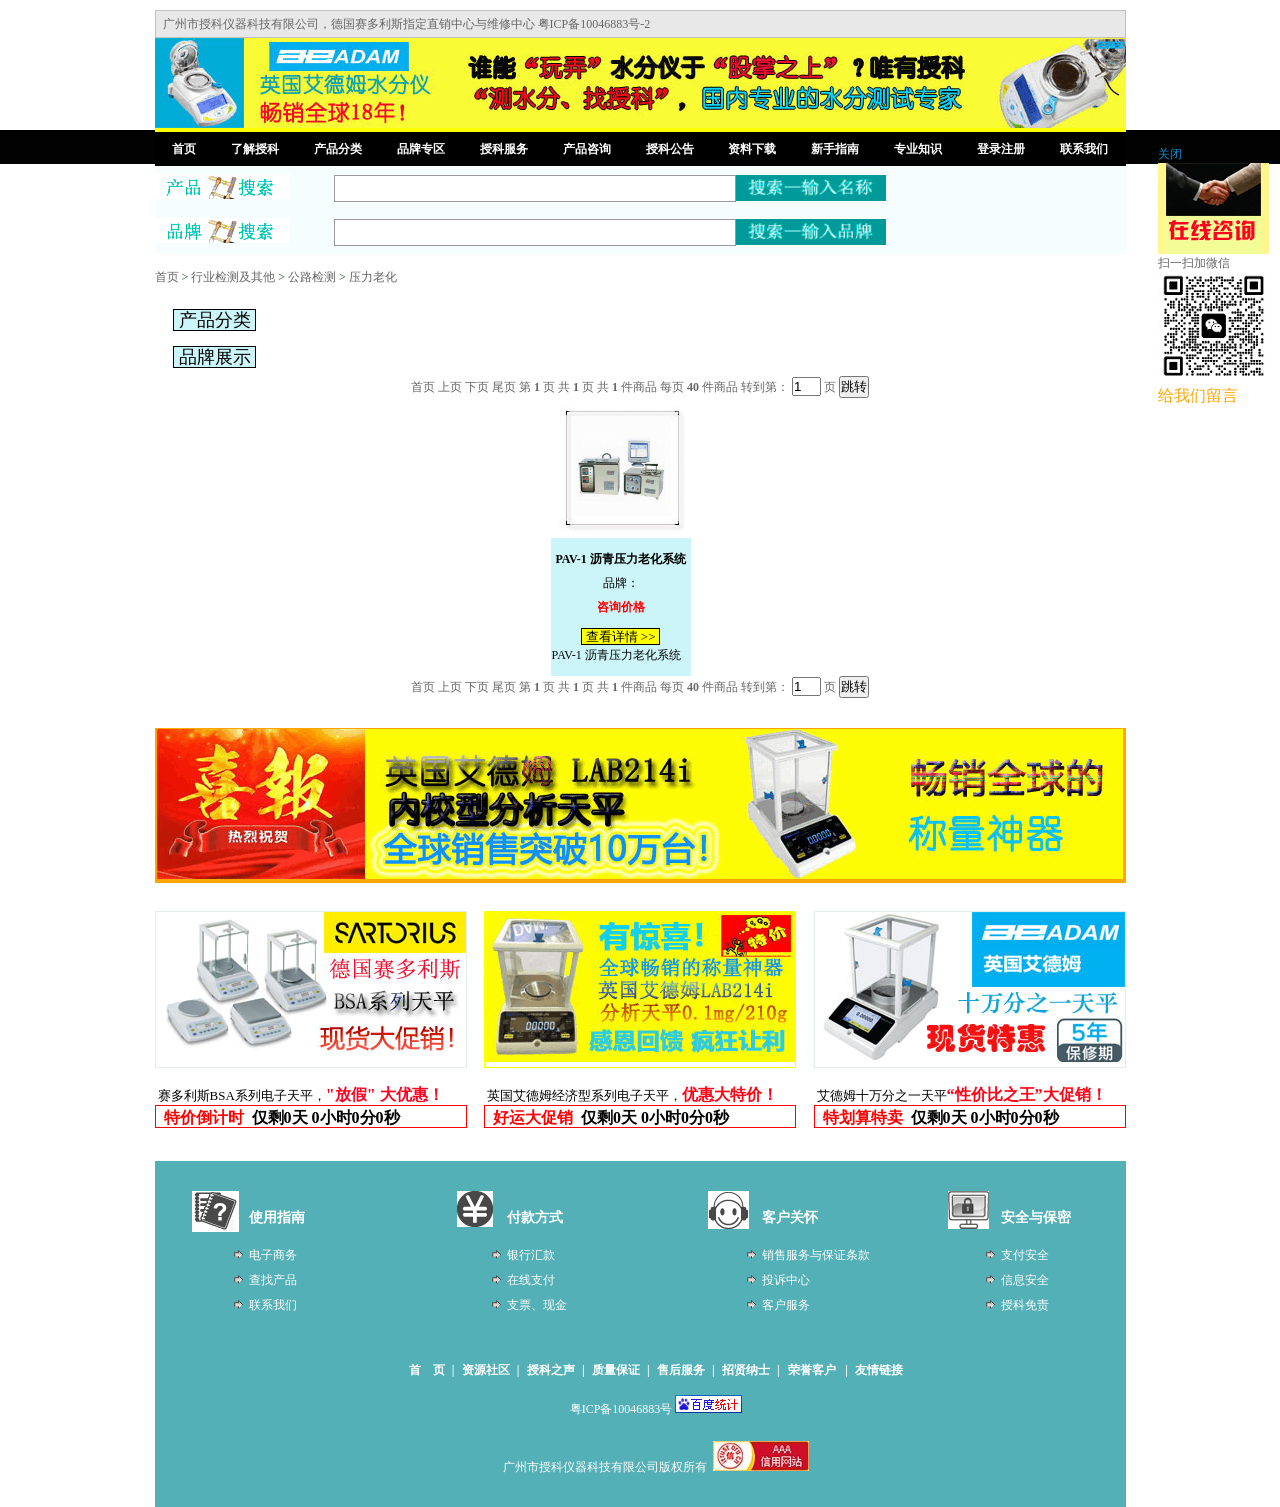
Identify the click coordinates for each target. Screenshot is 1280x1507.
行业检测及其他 (233, 277)
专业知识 (918, 149)
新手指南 (835, 149)
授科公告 (670, 149)
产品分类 (338, 149)
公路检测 (312, 277)
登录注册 (1001, 149)
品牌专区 (421, 149)
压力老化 (373, 277)
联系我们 (1084, 149)
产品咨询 (587, 149)
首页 (184, 149)
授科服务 (504, 149)
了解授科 (255, 149)
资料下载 (752, 149)
